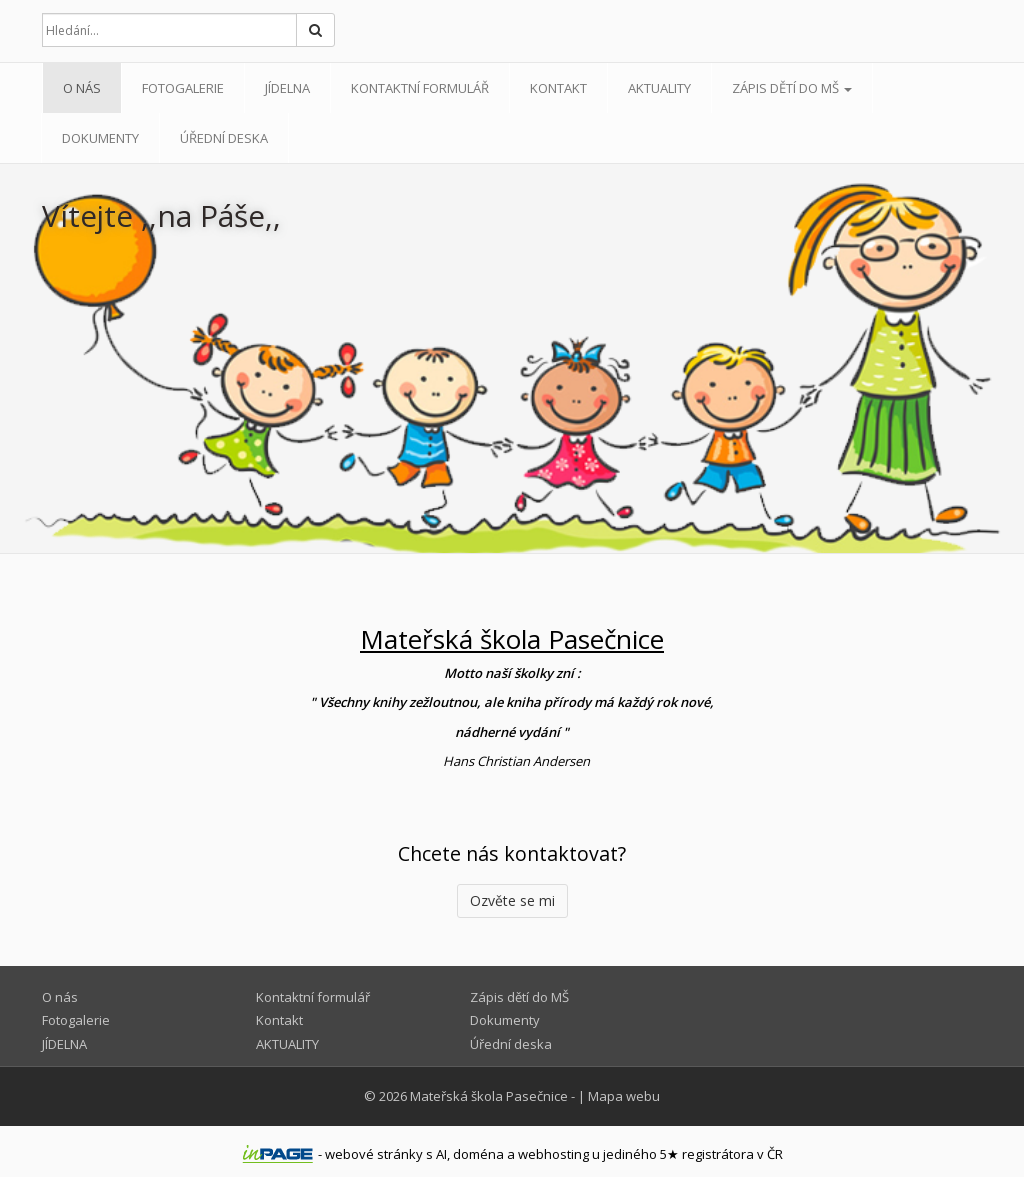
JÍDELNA (287, 88)
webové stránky (374, 1154)
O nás (82, 88)
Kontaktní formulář (420, 88)
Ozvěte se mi (512, 900)
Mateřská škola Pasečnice (489, 1096)
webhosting (553, 1154)
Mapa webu (624, 1096)
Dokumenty (100, 138)
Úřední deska (224, 138)
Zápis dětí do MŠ (792, 88)
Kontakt (558, 88)
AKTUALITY (659, 88)
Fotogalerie (183, 88)
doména (478, 1154)
